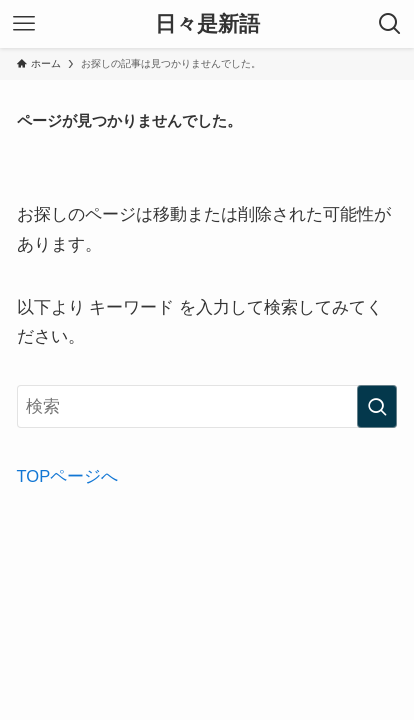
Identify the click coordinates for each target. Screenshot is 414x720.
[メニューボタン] (24, 24)
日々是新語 (207, 24)
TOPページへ (68, 476)
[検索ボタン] (390, 24)
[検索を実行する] (377, 406)
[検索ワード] (207, 406)
